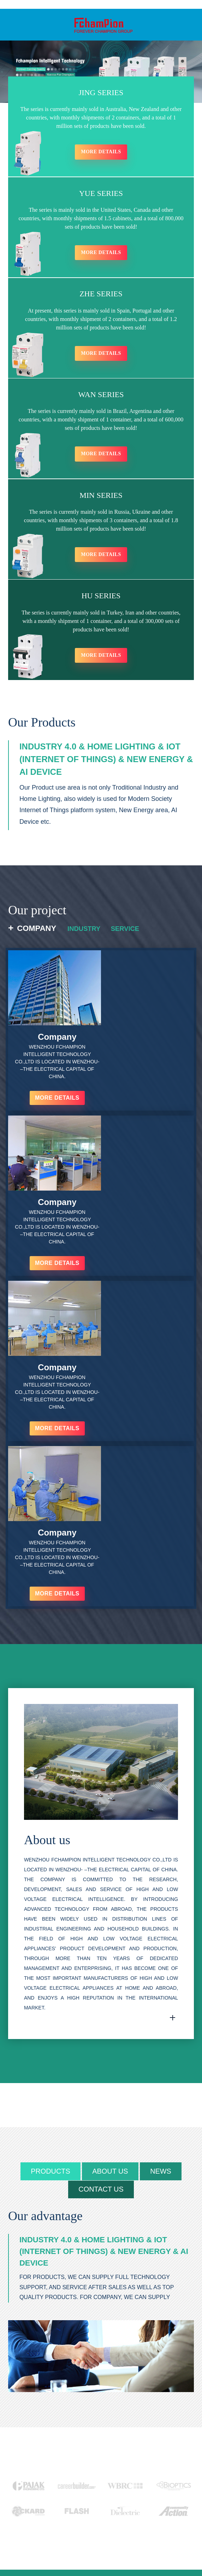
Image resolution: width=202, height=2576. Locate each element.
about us (110, 1875)
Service (129, 934)
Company (36, 934)
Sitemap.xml (139, 2542)
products (50, 1875)
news (161, 1875)
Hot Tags (111, 2542)
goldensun (173, 2535)
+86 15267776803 (53, 2437)
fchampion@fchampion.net (60, 2449)
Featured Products (77, 2542)
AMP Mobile (170, 2542)
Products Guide (35, 2542)
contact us (101, 1894)
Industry (85, 934)
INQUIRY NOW (61, 2496)
